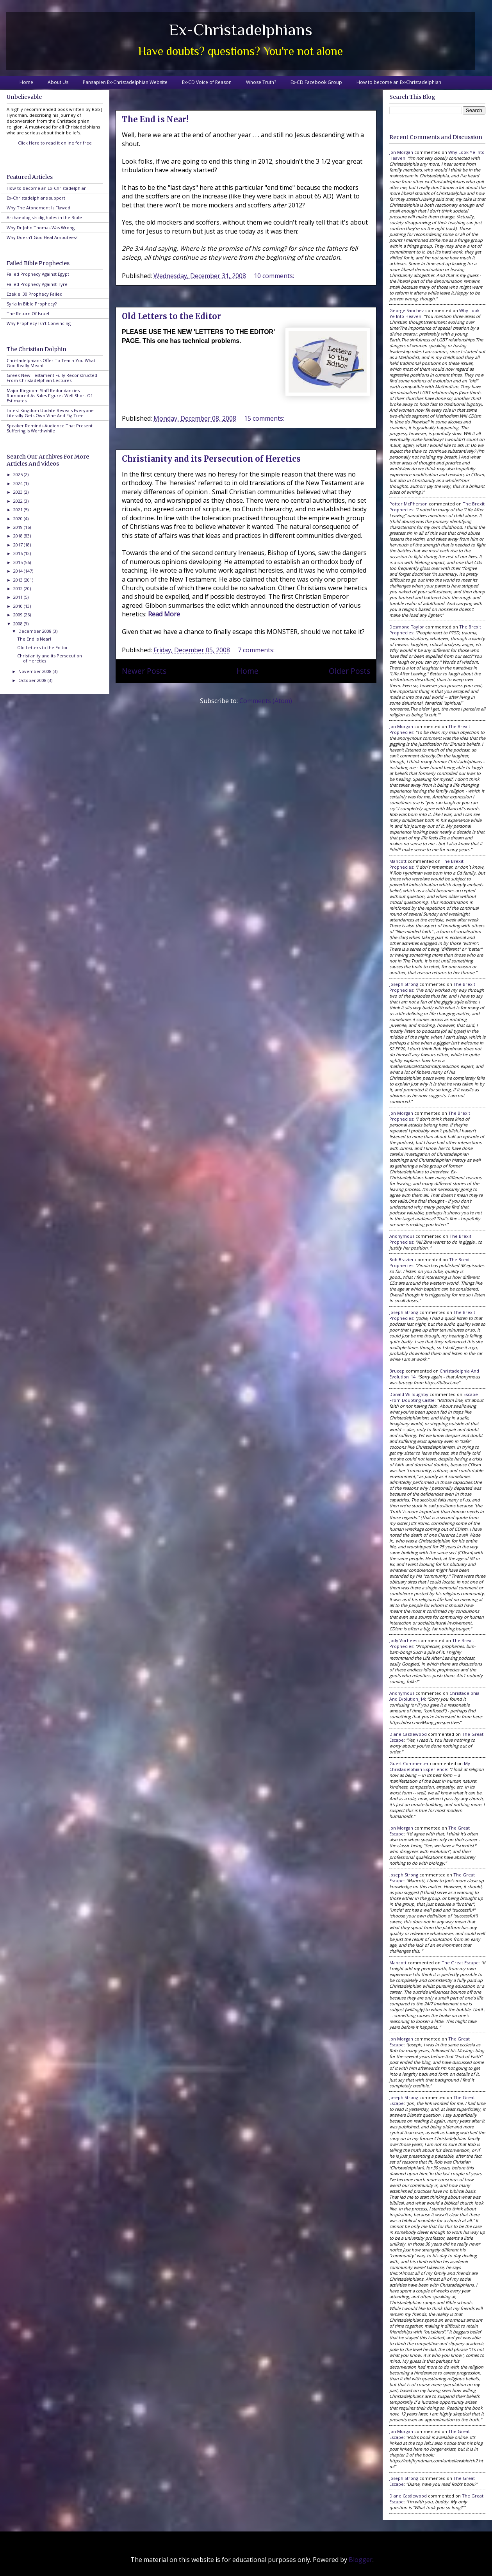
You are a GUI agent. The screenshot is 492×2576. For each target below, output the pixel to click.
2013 (18, 580)
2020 (18, 518)
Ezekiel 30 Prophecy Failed (34, 294)
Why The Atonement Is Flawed (38, 208)
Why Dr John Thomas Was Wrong (41, 227)
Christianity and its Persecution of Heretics (211, 459)
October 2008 (33, 680)
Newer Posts (144, 671)
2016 (18, 553)
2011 (18, 597)
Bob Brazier (401, 1259)
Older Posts (349, 671)
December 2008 (35, 631)
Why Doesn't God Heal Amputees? (42, 237)
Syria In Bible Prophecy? (32, 304)
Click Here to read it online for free (55, 143)
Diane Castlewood (408, 1734)
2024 (18, 483)
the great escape (460, 1962)
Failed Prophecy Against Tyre (37, 284)
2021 (18, 509)
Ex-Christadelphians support (36, 198)
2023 (18, 492)
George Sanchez (406, 310)
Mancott (397, 861)
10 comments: (275, 275)
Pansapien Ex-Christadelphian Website (125, 82)
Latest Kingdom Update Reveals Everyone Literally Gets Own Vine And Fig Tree (50, 412)
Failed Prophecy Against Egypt (38, 274)
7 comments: (257, 650)
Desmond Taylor (406, 627)
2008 (18, 624)
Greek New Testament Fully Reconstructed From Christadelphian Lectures (52, 377)
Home (26, 82)
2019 (18, 527)
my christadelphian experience (429, 1766)
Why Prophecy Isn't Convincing (39, 323)
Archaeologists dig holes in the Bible (44, 217)
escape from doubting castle (433, 1397)
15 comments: (265, 418)
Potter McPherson (408, 504)
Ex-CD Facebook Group (316, 82)
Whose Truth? (261, 82)
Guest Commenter (409, 1763)
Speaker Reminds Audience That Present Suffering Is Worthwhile (50, 428)
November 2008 (35, 671)
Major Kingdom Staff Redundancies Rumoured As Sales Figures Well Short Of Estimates (49, 395)
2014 (18, 571)
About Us (58, 82)
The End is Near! (155, 119)
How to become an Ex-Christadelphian (399, 82)
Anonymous (401, 1236)
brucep (397, 1371)
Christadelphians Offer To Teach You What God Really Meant (51, 362)
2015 (18, 562)
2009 (18, 615)
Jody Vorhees (403, 1640)
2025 (18, 474)
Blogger (361, 2559)
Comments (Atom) (265, 700)
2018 (18, 536)
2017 (18, 545)
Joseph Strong (403, 984)
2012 (18, 588)
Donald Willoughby (408, 1394)
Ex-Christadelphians (240, 29)
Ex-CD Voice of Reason (207, 82)
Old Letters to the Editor (171, 316)
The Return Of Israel (28, 313)
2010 (18, 606)
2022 (18, 501)
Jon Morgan (401, 152)
